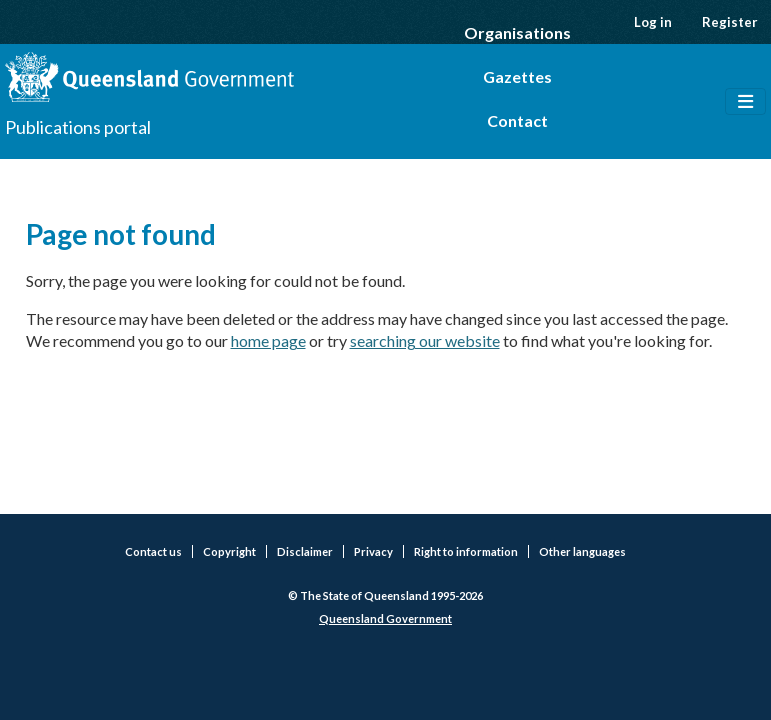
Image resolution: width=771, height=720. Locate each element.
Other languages (582, 551)
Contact (517, 120)
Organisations (517, 32)
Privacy (373, 551)
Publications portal (78, 127)
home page (268, 340)
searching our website (425, 340)
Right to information (466, 551)
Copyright (229, 551)
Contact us (153, 551)
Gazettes (517, 76)
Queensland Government (385, 618)
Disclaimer (305, 551)
